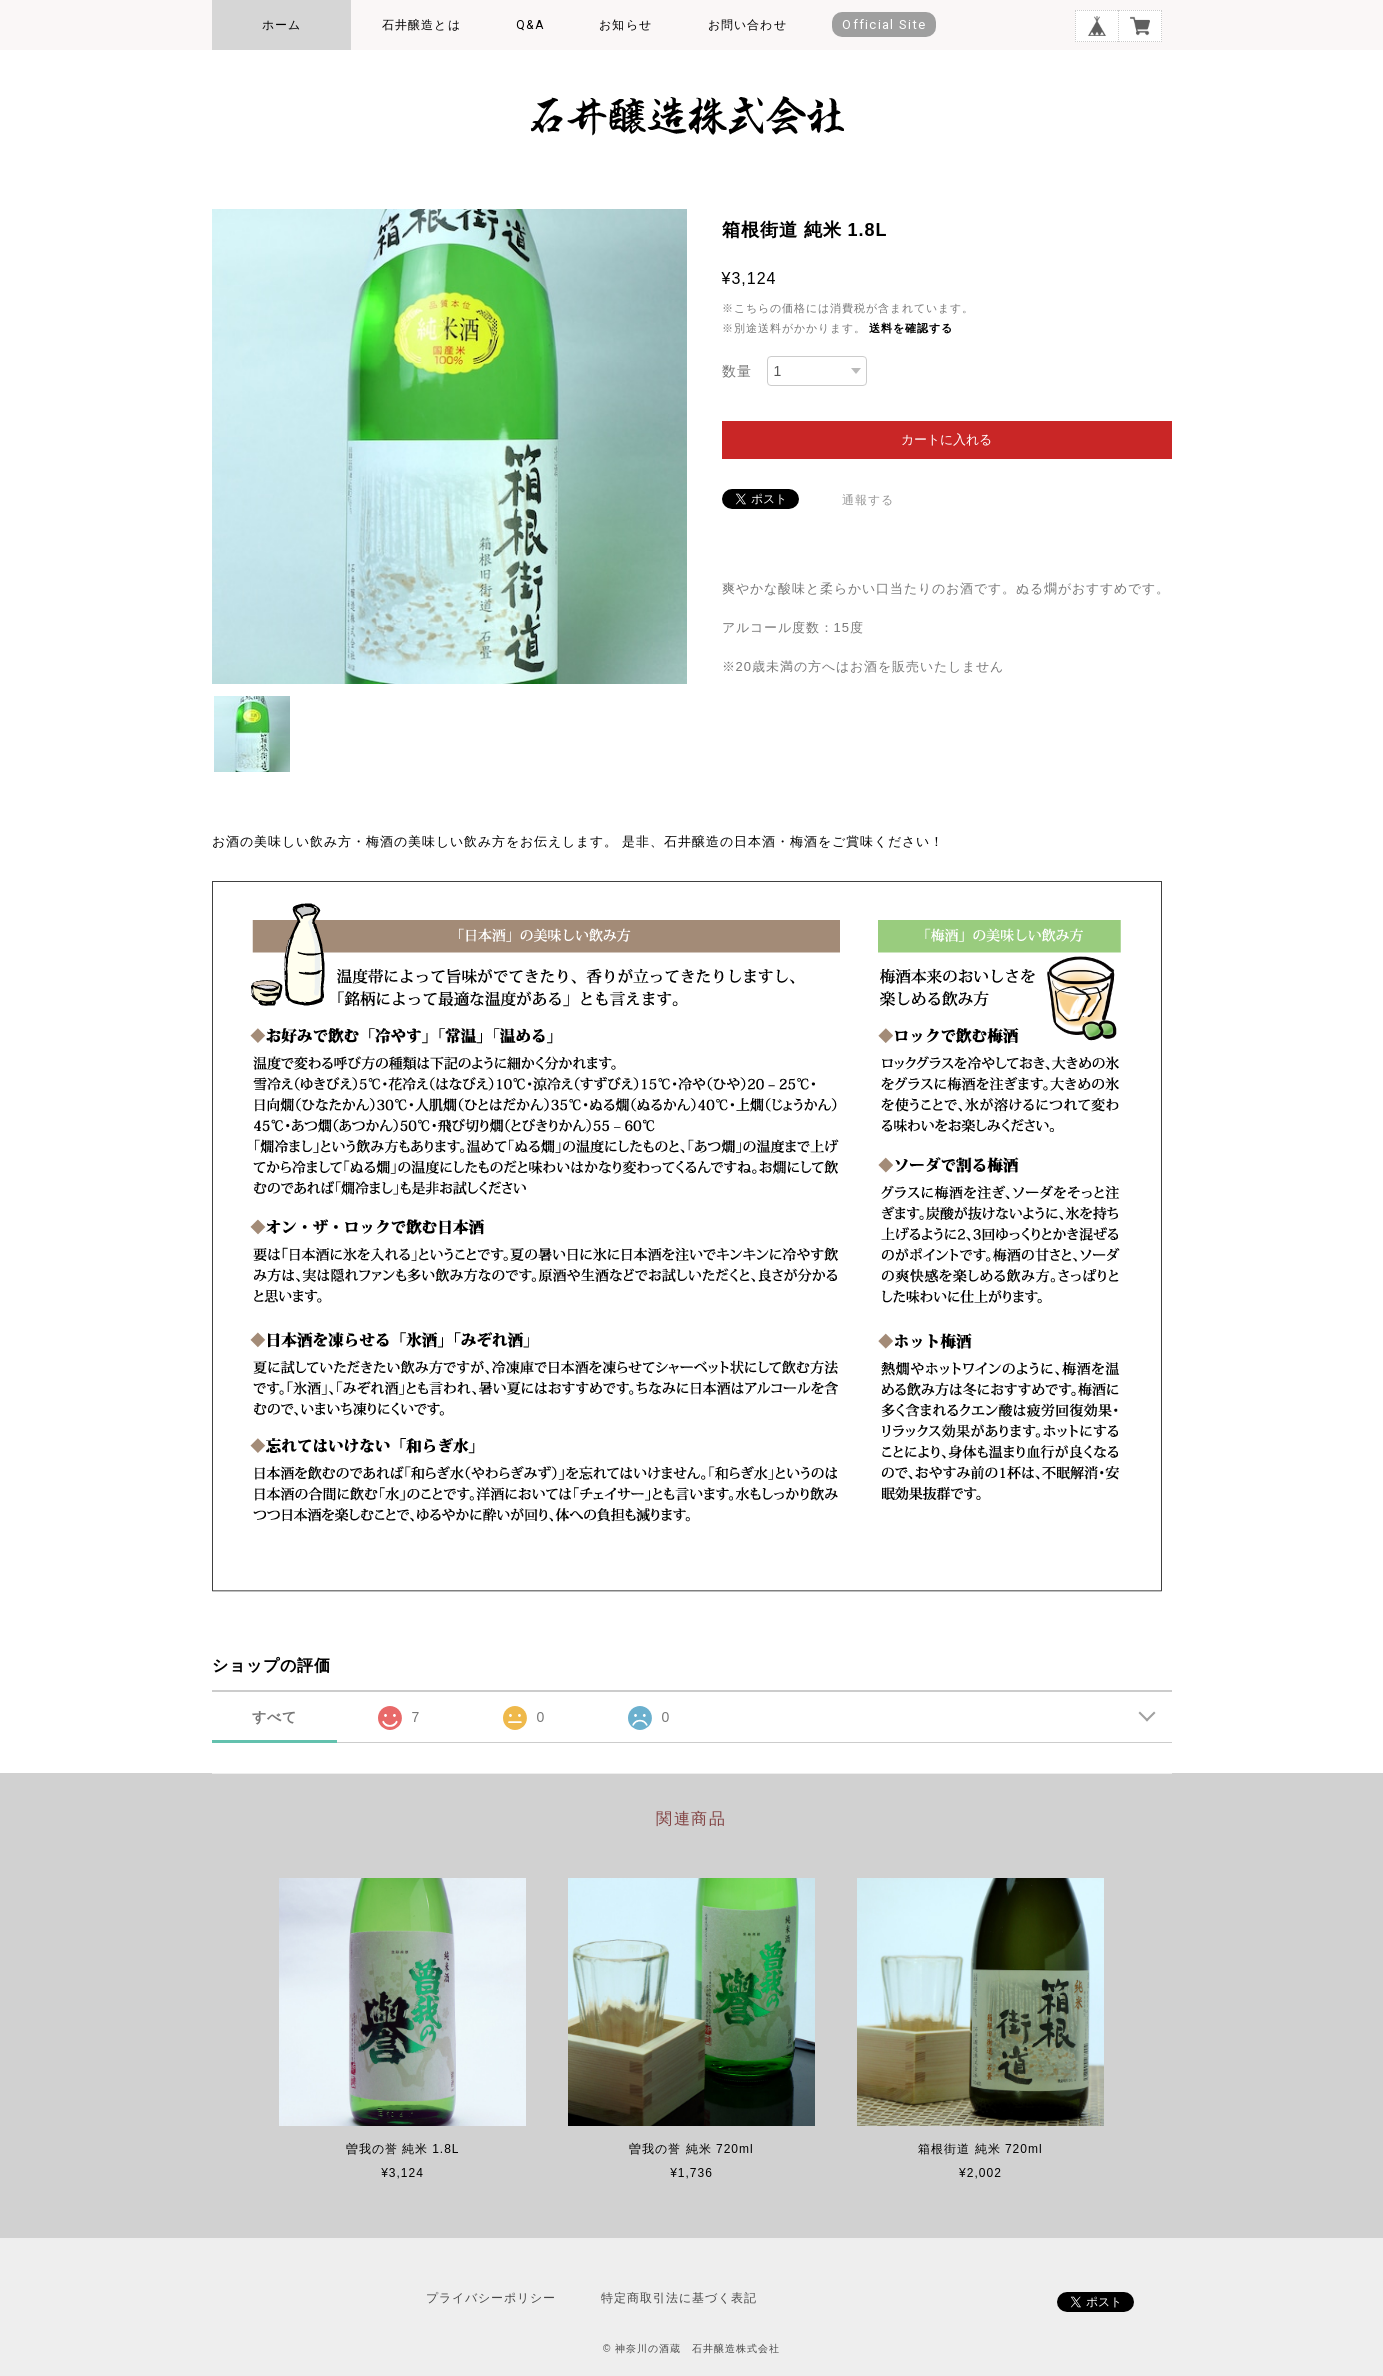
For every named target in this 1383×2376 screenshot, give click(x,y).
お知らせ (625, 25)
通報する (868, 500)
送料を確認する (911, 328)
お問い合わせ (747, 25)
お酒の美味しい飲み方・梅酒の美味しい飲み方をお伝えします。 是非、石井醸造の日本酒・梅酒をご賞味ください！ (578, 841)
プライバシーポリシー (491, 2298)
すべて (274, 1717)
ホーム (282, 25)
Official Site (884, 24)
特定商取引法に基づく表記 (679, 2298)
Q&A (530, 25)
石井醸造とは (421, 25)
